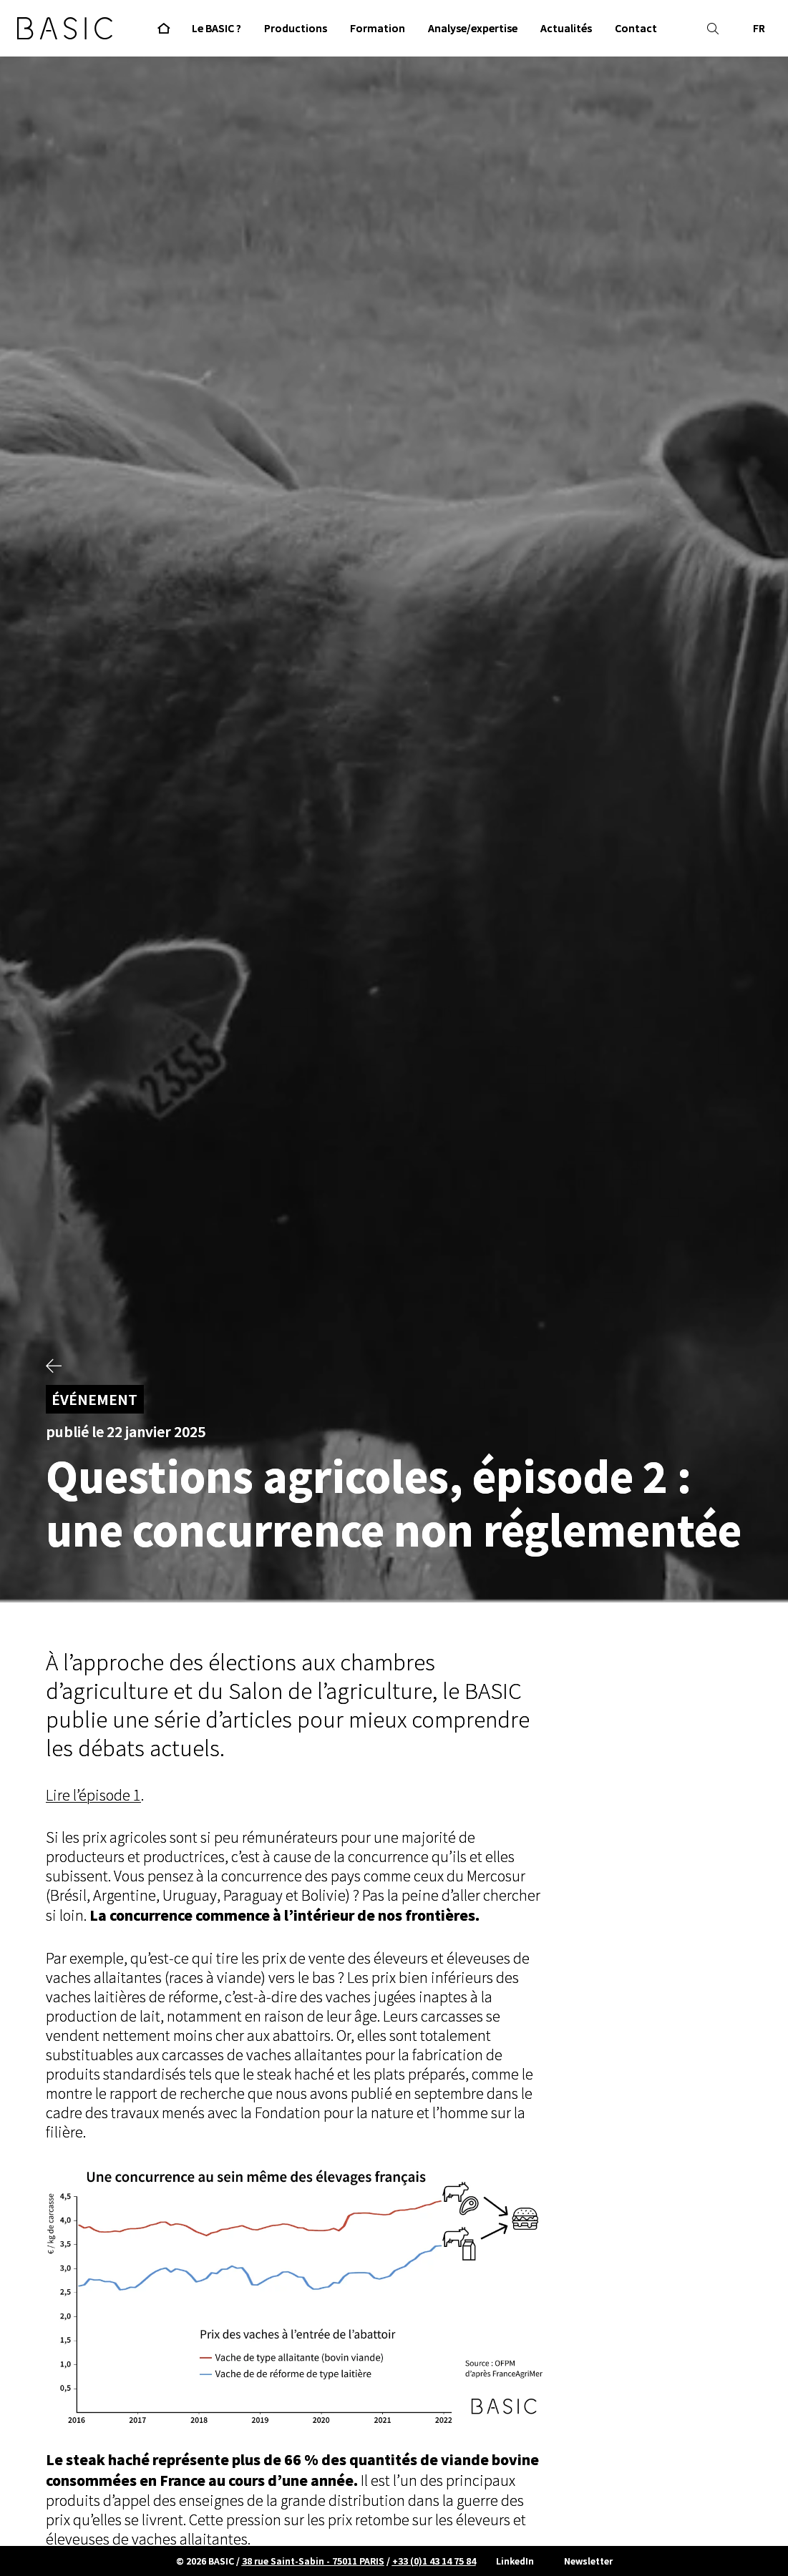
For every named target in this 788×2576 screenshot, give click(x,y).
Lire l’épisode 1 (93, 1796)
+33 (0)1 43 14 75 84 (434, 2561)
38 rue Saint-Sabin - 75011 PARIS (313, 2561)
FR (759, 28)
